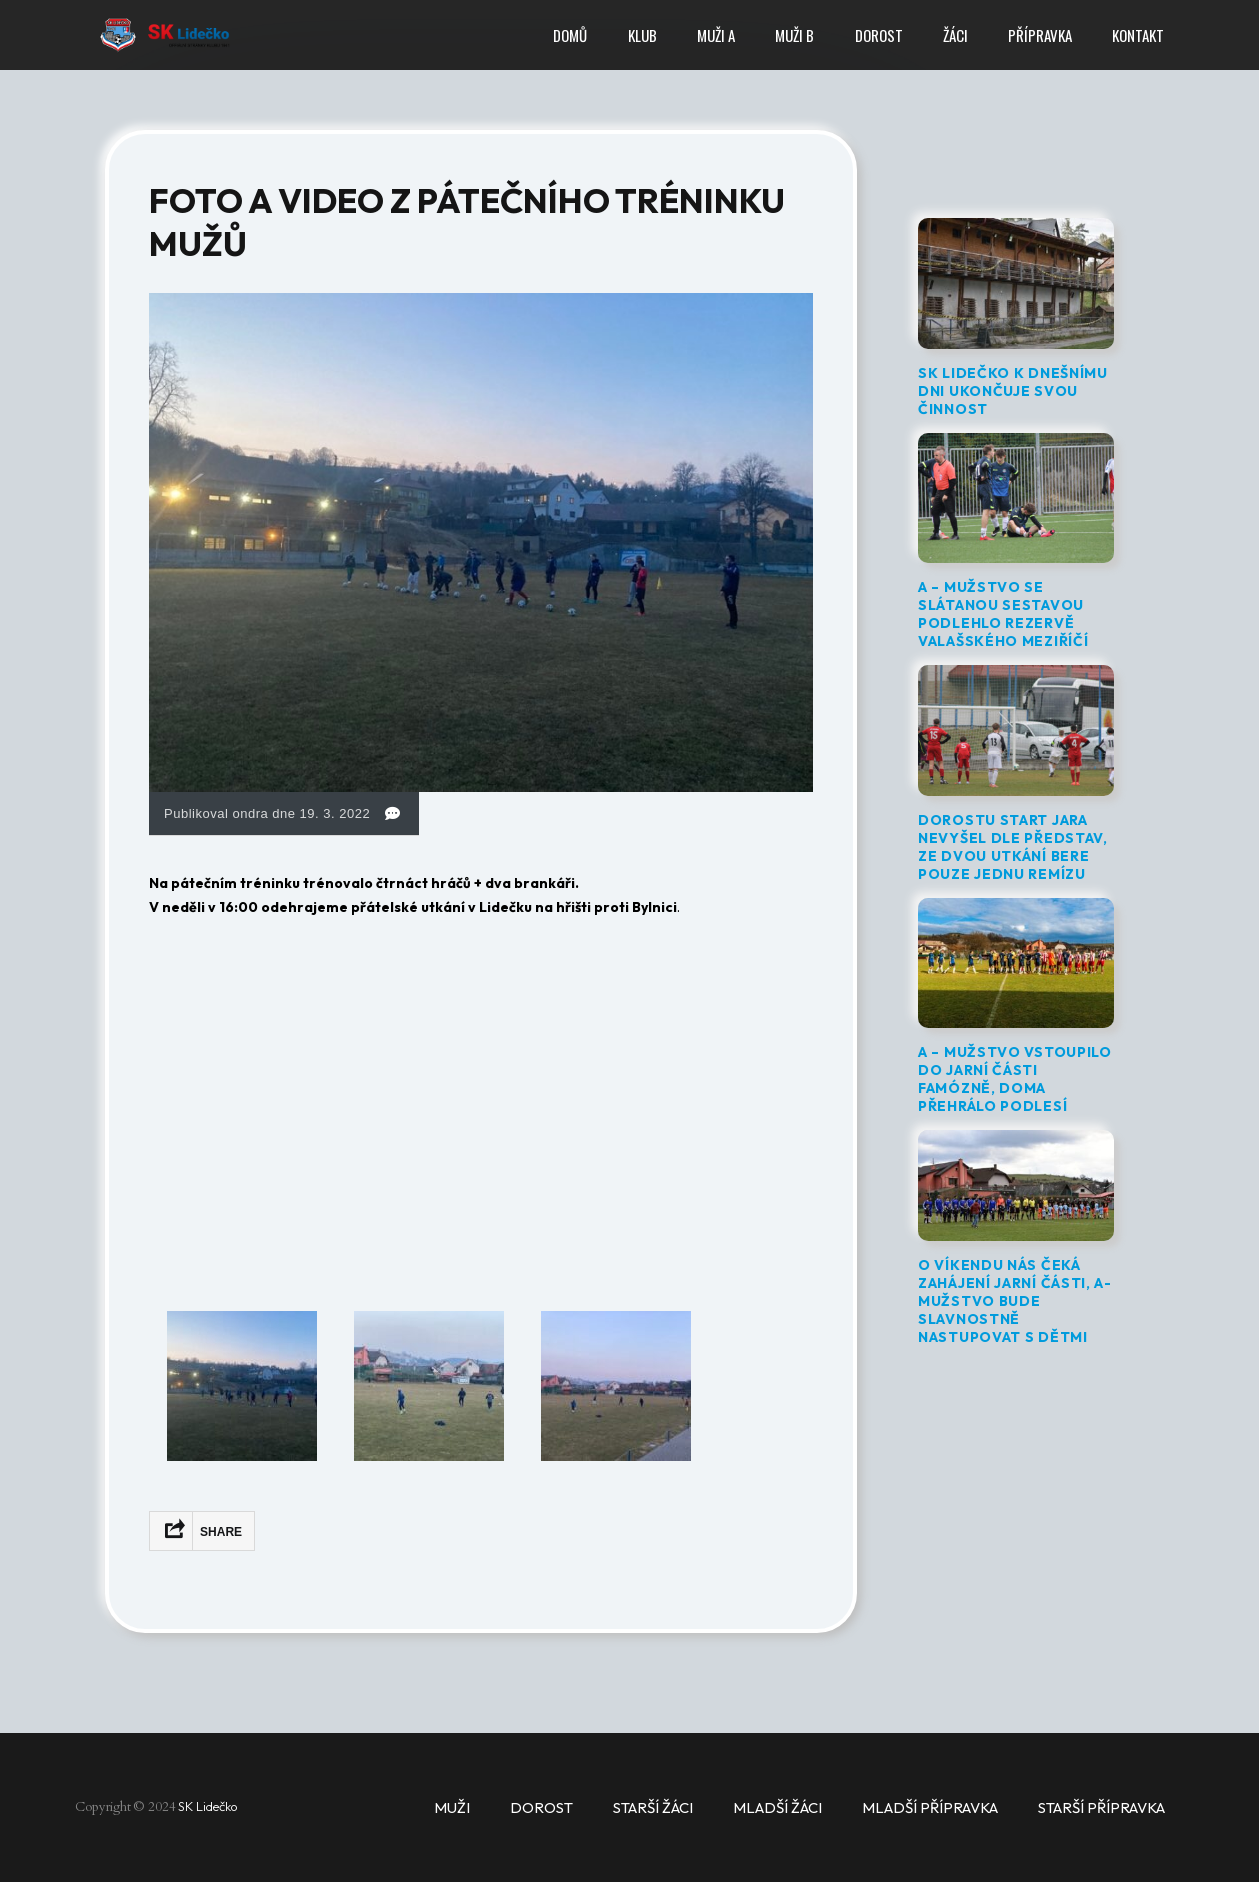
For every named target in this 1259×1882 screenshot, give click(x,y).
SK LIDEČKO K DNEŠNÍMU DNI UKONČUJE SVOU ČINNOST (1013, 391)
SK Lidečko (208, 1806)
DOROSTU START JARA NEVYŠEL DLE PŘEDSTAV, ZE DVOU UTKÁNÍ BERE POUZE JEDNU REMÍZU (1013, 847)
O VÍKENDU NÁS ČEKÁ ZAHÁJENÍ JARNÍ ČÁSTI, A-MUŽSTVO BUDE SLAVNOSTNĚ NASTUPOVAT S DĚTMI (1015, 1301)
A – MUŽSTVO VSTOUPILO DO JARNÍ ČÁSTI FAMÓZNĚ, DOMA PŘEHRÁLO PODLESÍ (1015, 1079)
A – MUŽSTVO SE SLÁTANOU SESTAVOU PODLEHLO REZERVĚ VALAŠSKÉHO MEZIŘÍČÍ (1003, 614)
